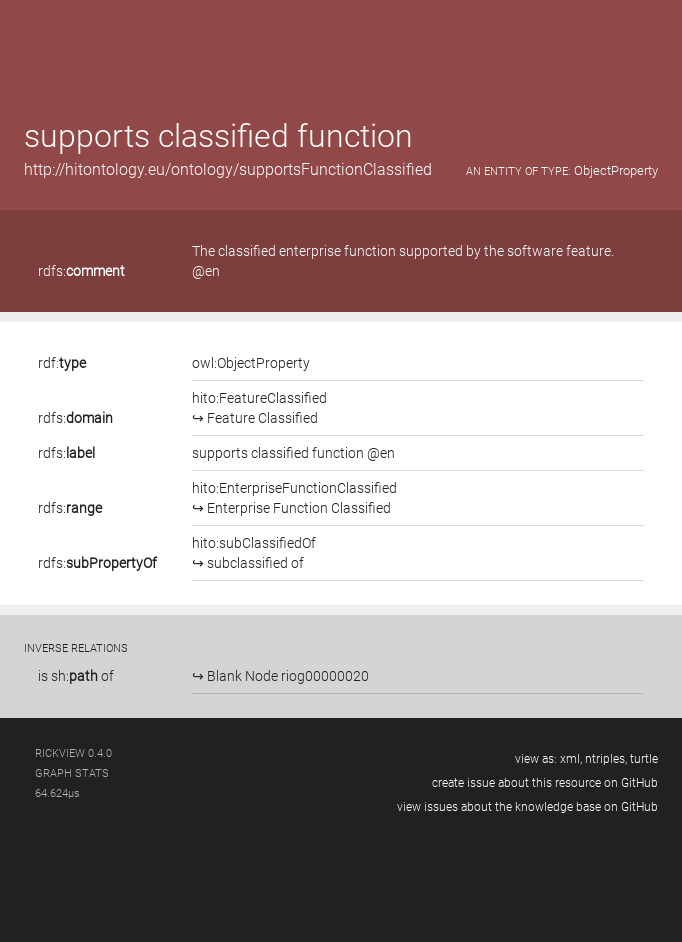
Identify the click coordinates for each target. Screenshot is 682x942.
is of (76, 676)
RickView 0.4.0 (73, 753)
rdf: (62, 363)
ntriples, (606, 759)
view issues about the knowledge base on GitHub (527, 807)
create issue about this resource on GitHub (545, 783)
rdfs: (81, 271)
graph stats (72, 773)
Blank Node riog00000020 (286, 676)
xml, (571, 759)
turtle (644, 759)
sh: (74, 676)
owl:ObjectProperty (251, 363)
